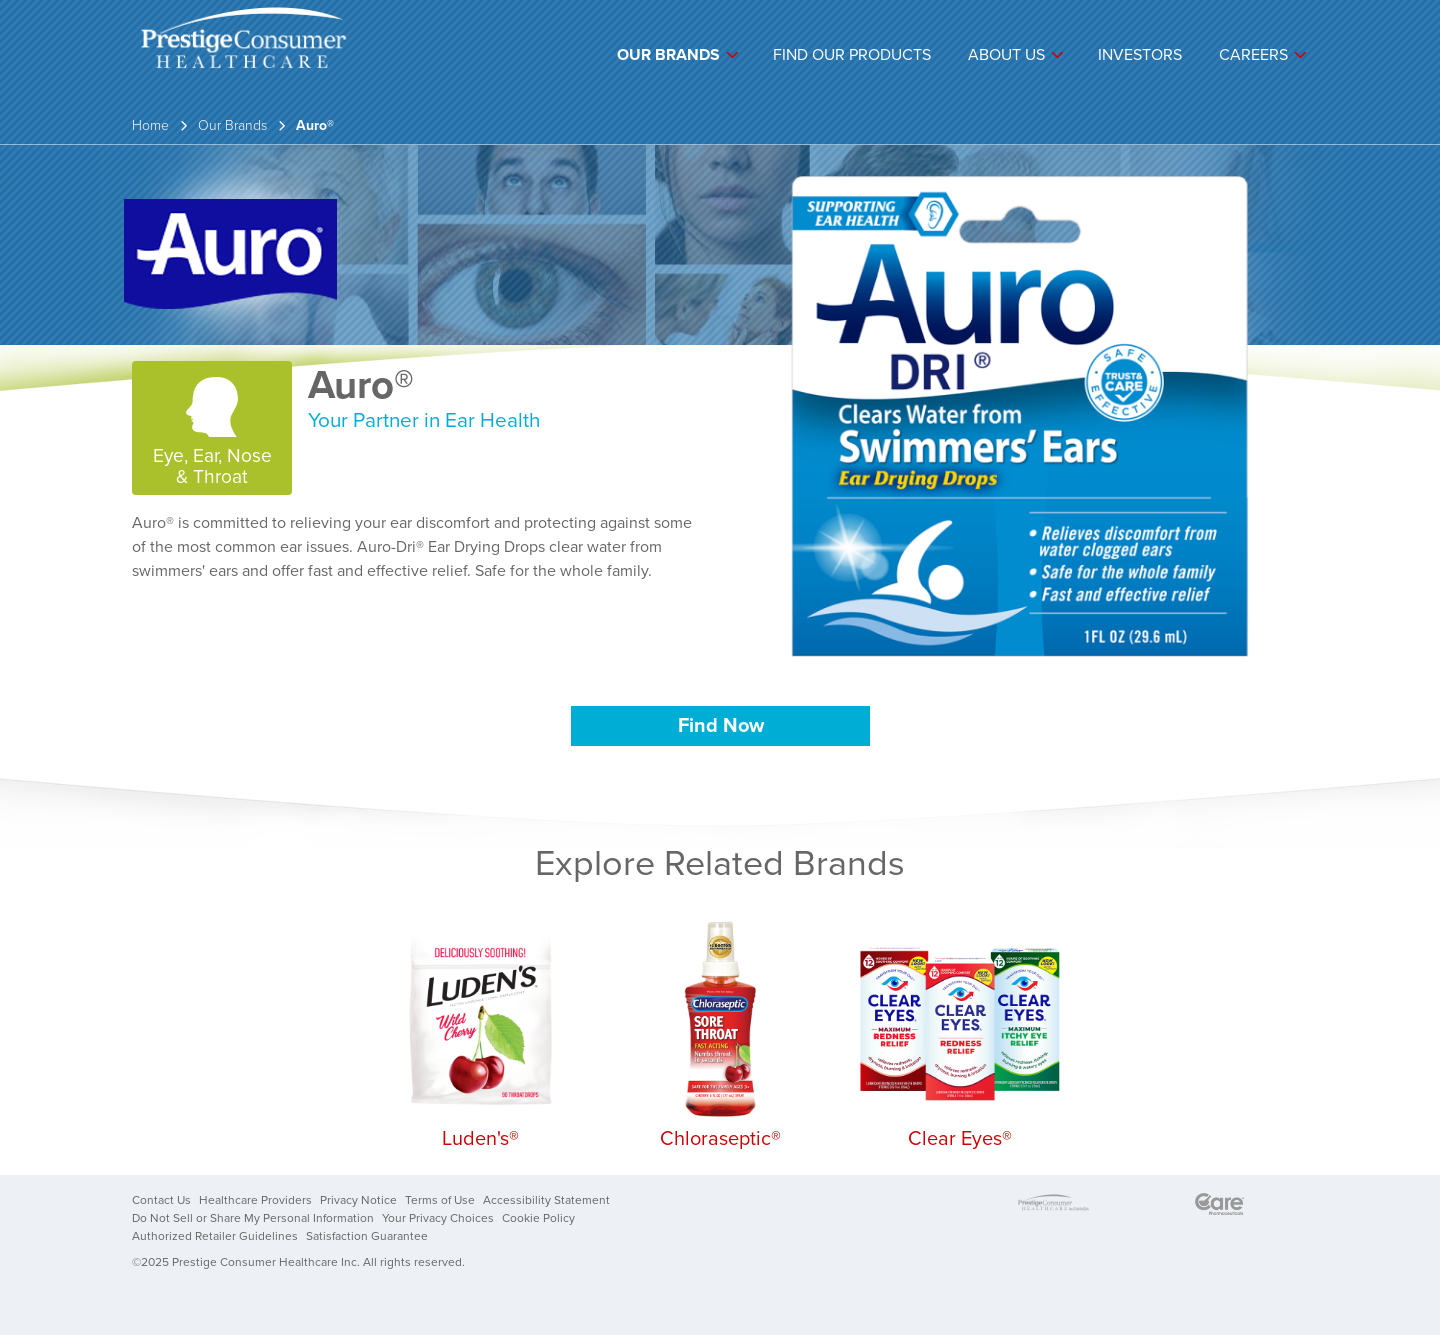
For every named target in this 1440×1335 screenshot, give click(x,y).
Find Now (721, 726)
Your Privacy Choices (438, 1218)
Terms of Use (440, 1200)
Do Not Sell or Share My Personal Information (253, 1218)
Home (150, 125)
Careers (1253, 55)
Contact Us (161, 1200)
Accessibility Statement (546, 1200)
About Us (1006, 55)
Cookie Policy (538, 1218)
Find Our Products (852, 55)
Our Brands (668, 55)
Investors (1140, 55)
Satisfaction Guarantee (367, 1236)
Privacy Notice (358, 1200)
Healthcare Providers (255, 1200)
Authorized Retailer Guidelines (215, 1236)
